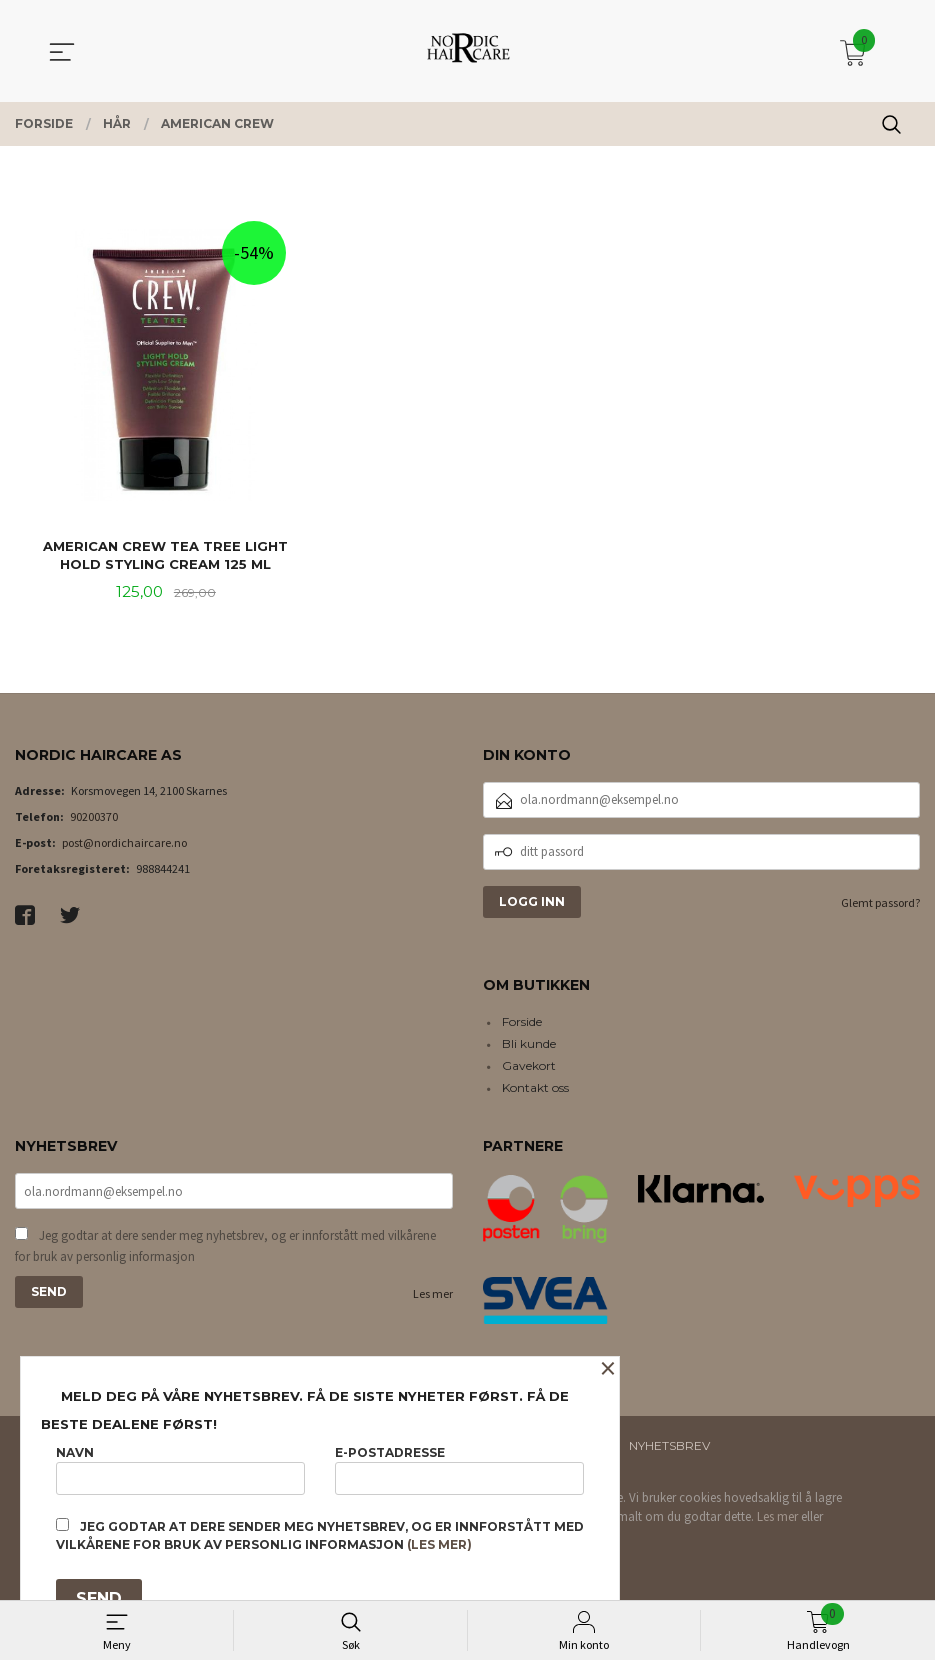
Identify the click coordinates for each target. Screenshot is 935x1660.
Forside (522, 1024)
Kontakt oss (535, 1090)
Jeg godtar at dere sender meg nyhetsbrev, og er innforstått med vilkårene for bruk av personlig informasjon (225, 1249)
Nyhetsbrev (669, 1447)
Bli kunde (529, 1046)
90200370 (94, 818)
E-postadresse (459, 1466)
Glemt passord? (880, 904)
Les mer (433, 1297)
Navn (180, 1466)
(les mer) (439, 1544)
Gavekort (529, 1068)
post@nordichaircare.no (124, 844)
